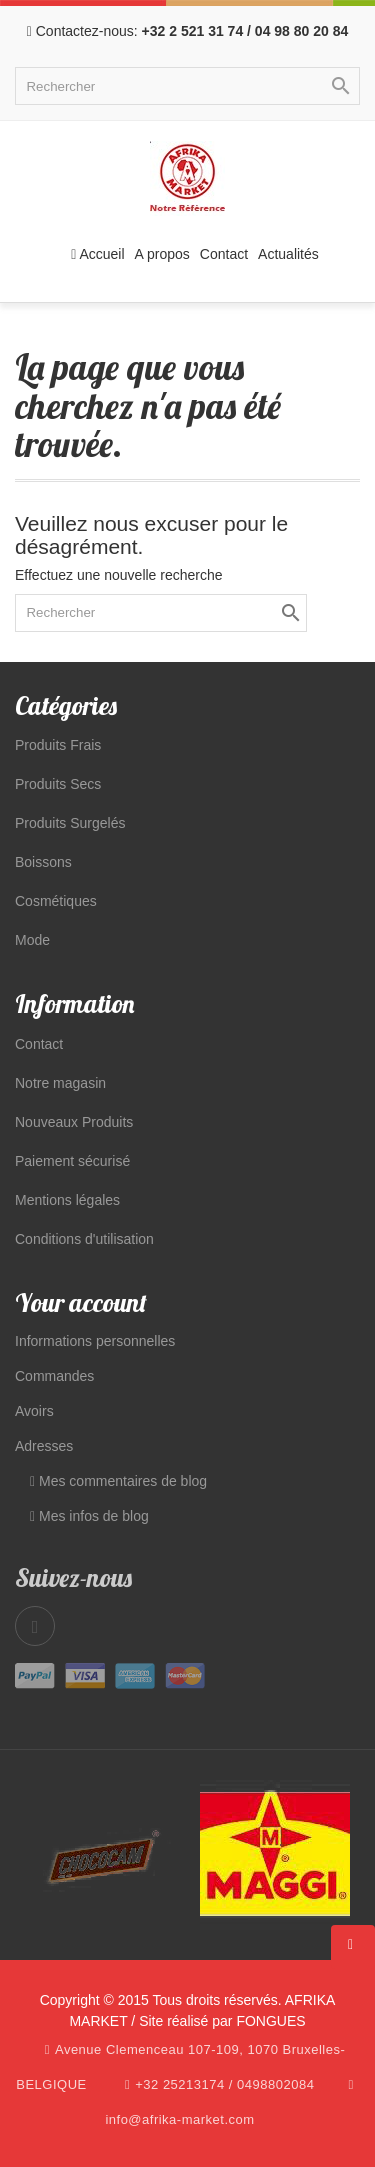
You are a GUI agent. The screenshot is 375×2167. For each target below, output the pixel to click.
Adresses (44, 1446)
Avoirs (34, 1411)
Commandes (54, 1376)
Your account (81, 1302)
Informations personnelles (95, 1341)
